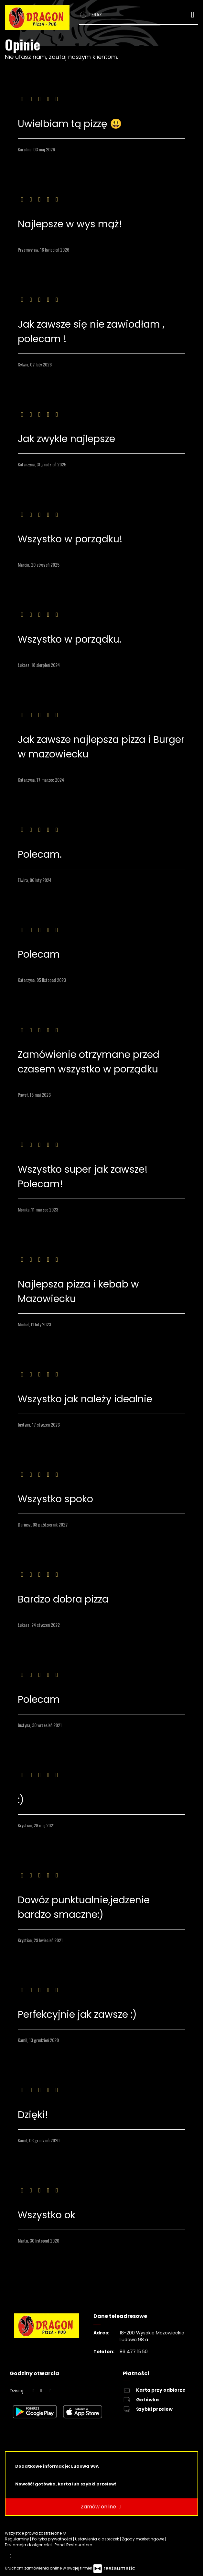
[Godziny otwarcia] (50, 2390)
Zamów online (102, 2507)
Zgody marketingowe (143, 2539)
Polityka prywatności (52, 2539)
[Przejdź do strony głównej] (37, 17)
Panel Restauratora (73, 2545)
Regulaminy (17, 2539)
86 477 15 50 (134, 2351)
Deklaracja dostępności (29, 2545)
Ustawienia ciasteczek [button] (97, 2539)
